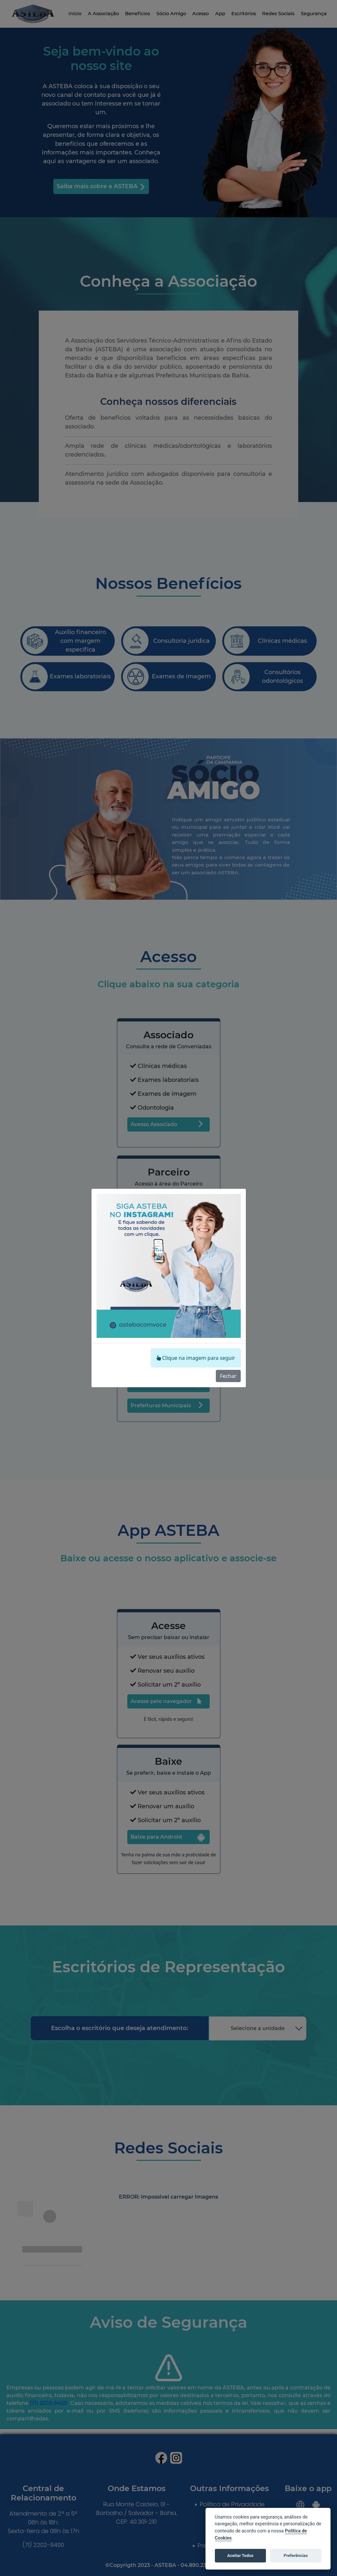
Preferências (296, 2555)
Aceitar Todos (240, 2555)
